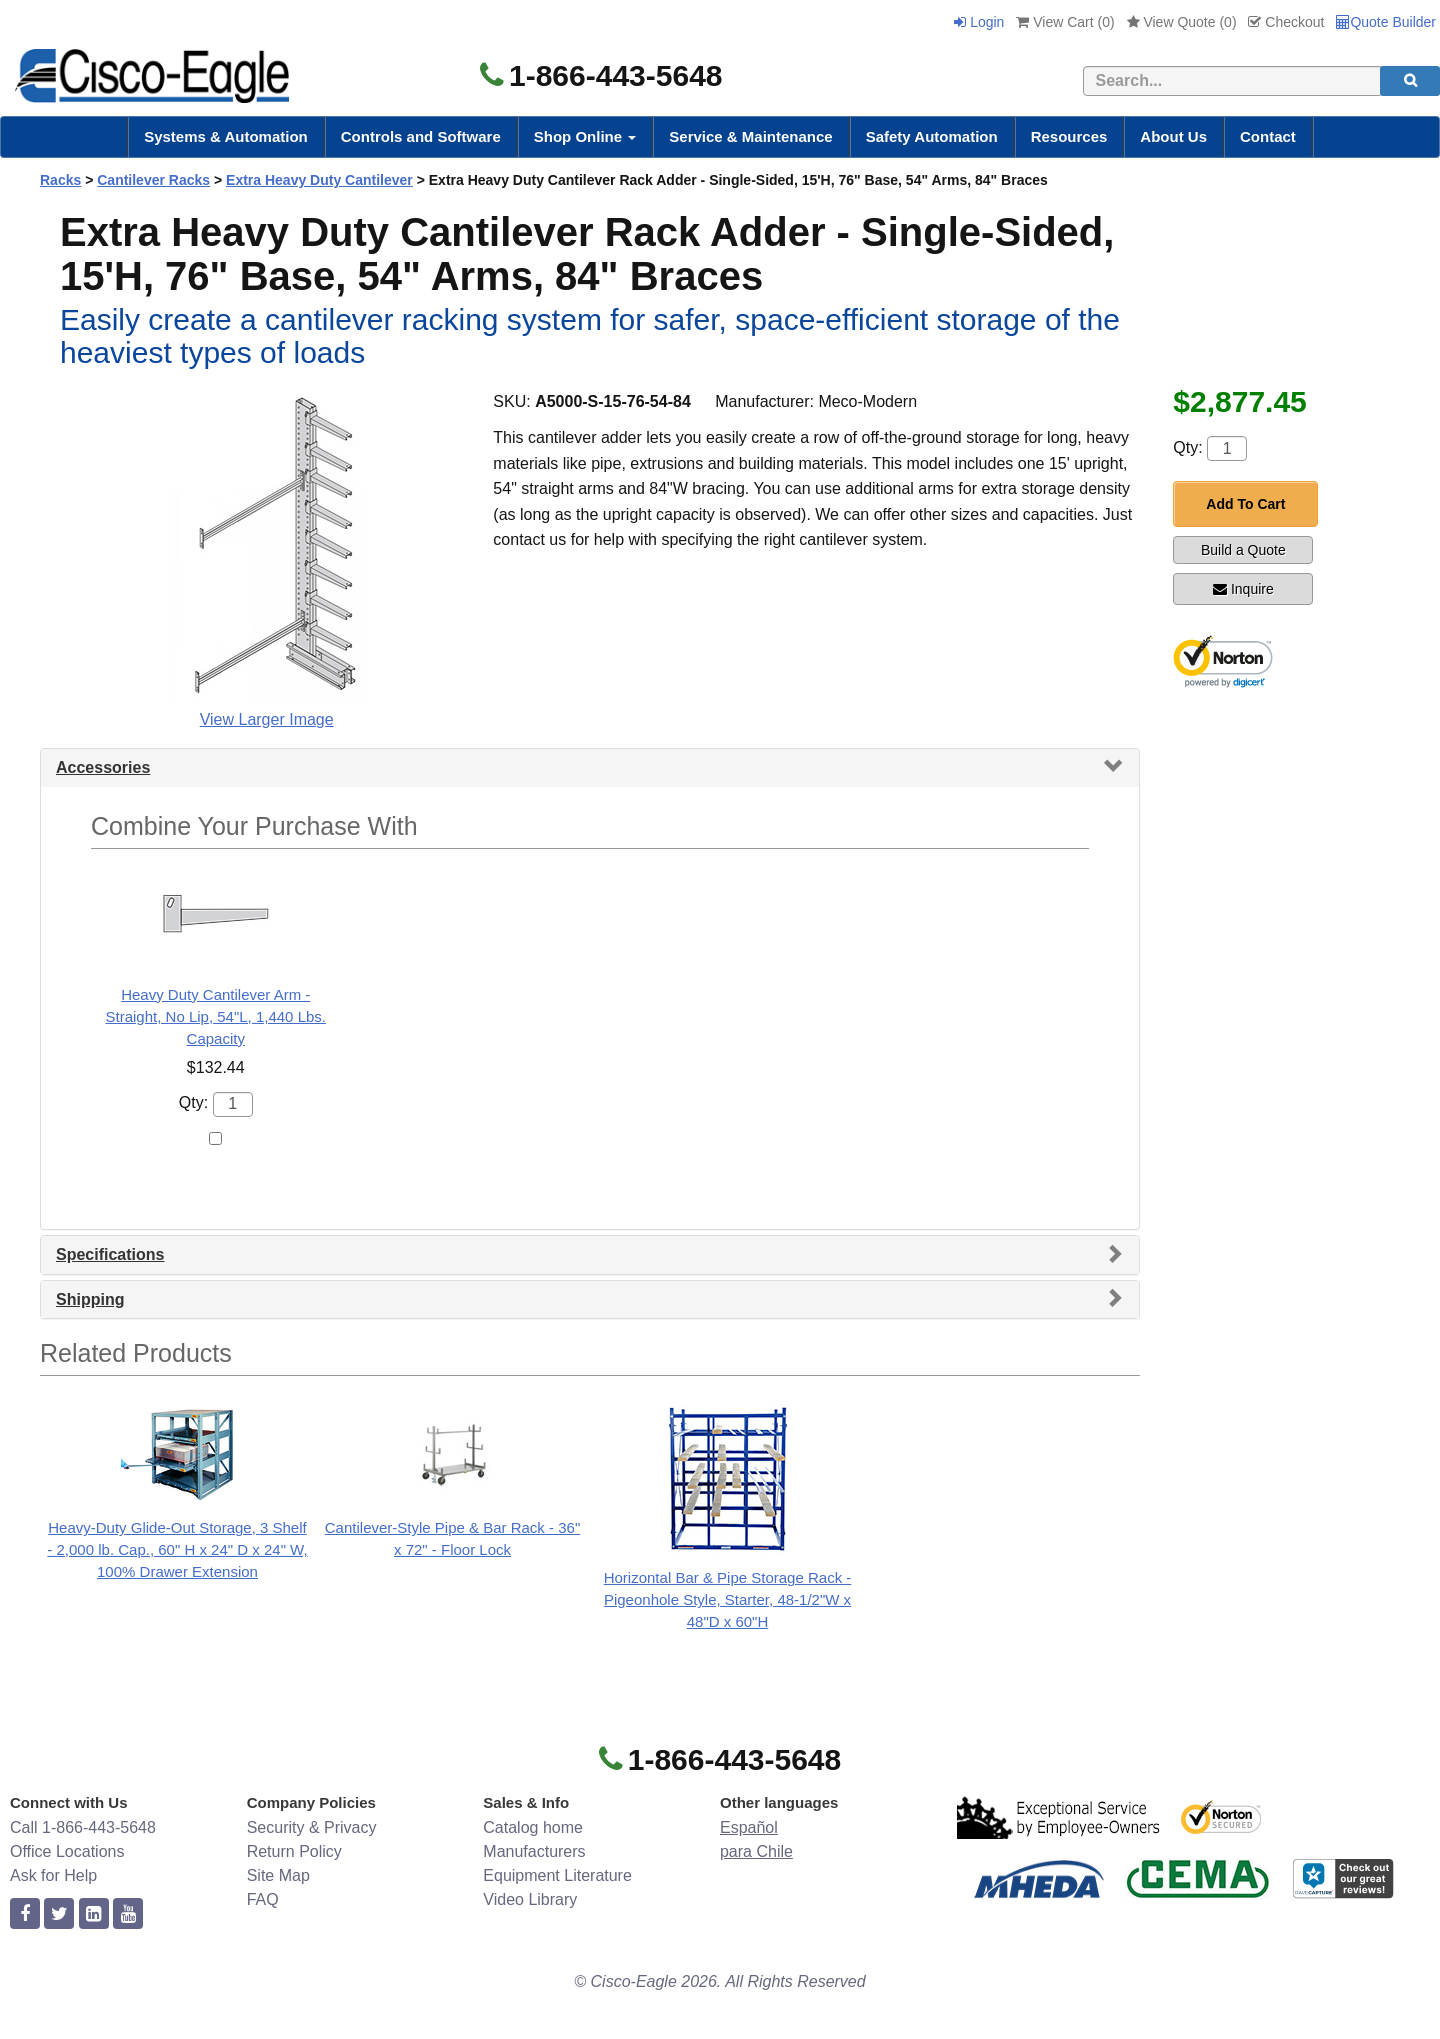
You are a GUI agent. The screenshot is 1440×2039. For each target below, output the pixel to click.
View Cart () (1065, 22)
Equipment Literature (557, 1875)
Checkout (1286, 22)
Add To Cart (1245, 504)
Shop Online (585, 136)
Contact (1268, 136)
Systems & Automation (226, 136)
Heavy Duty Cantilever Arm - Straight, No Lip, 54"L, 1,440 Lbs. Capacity (216, 1016)
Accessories (103, 767)
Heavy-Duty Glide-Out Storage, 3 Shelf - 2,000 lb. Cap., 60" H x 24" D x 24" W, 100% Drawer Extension (177, 1549)
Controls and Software (421, 136)
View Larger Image (267, 719)
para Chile (756, 1851)
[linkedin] (94, 1914)
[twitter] (59, 1914)
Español (749, 1827)
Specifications (110, 1254)
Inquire (1243, 589)
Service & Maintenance (750, 136)
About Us (1173, 136)
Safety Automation (932, 136)
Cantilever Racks (153, 180)
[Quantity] (1227, 448)
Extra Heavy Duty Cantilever (319, 180)
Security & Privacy (312, 1827)
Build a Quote (1243, 550)
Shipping (90, 1299)
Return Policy (294, 1851)
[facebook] (25, 1914)
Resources (1069, 136)
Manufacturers (534, 1851)
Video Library (530, 1899)
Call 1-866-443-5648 (83, 1827)
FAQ (263, 1899)
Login (979, 22)
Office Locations (67, 1851)
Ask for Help (53, 1875)
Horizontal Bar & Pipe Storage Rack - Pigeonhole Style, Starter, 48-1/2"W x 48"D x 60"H (728, 1599)
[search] (1410, 81)
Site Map (278, 1875)
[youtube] (128, 1914)
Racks (60, 180)
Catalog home (533, 1827)
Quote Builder (1386, 22)
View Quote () (1182, 22)
